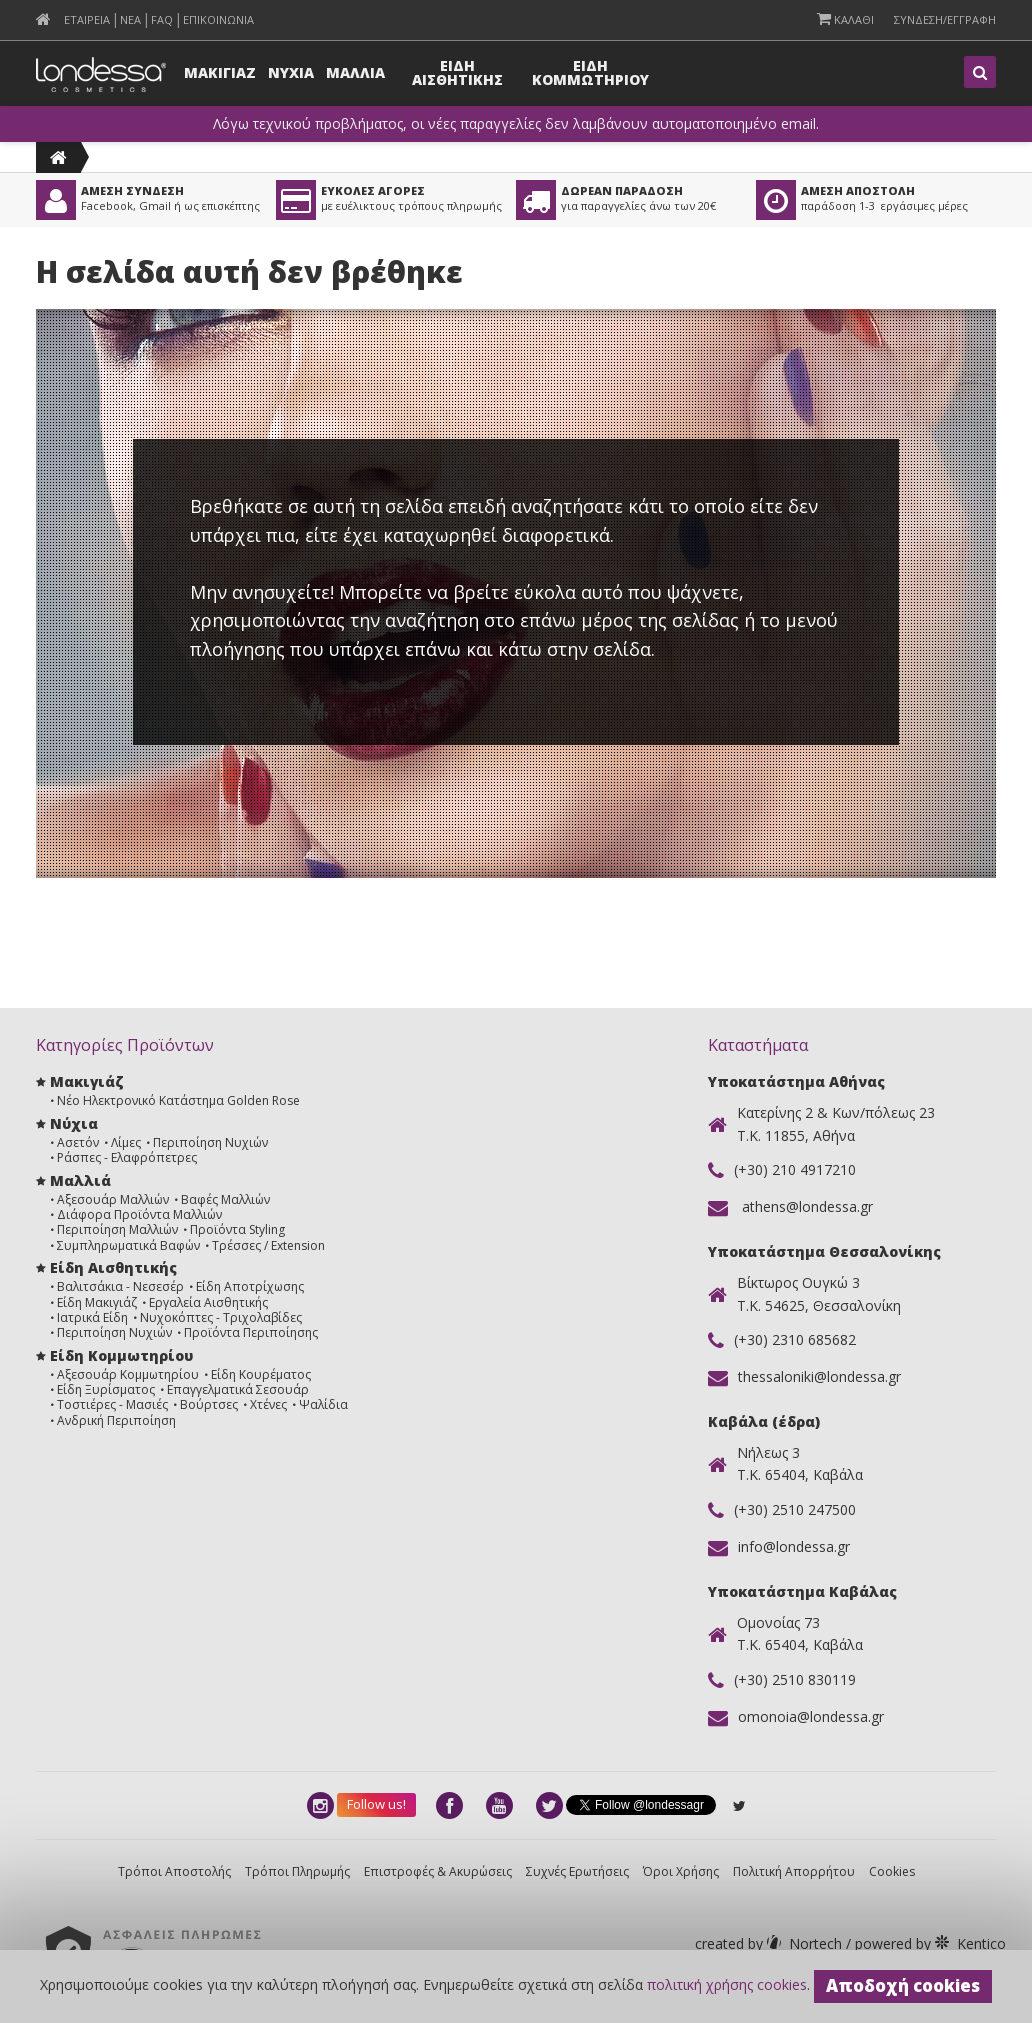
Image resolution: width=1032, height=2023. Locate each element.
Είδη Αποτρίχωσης (250, 1286)
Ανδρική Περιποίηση (116, 1420)
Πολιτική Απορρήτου (794, 1871)
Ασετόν (78, 1142)
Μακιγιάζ (86, 1081)
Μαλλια (355, 72)
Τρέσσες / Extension (268, 1245)
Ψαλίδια (323, 1404)
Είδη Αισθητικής (113, 1267)
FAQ (162, 19)
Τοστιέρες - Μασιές (112, 1404)
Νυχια (291, 72)
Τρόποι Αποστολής (174, 1871)
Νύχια (74, 1123)
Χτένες (268, 1404)
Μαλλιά (80, 1180)
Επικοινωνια (218, 19)
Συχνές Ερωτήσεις (577, 1871)
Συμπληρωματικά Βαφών (128, 1245)
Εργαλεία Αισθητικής (208, 1302)
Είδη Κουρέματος (261, 1374)
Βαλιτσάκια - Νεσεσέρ (120, 1286)
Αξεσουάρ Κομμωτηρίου (128, 1374)
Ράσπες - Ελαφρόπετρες (127, 1157)
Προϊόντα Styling (237, 1229)
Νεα (130, 19)
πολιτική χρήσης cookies (727, 1984)
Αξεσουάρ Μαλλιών (113, 1199)
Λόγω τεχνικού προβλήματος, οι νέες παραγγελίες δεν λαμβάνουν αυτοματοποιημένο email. (516, 124)
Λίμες (126, 1142)
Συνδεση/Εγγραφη (945, 19)
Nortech (770, 1943)
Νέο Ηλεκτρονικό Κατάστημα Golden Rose (178, 1100)
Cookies (892, 1871)
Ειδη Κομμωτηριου (590, 72)
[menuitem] (43, 19)
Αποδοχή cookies (903, 1985)
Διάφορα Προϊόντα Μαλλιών (139, 1214)
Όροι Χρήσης (681, 1871)
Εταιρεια (87, 19)
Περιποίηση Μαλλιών (117, 1229)
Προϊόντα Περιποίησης (251, 1332)
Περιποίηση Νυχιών (210, 1142)
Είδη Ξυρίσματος (106, 1389)
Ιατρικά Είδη (92, 1317)
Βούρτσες (209, 1404)
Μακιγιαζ (220, 72)
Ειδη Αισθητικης (457, 72)
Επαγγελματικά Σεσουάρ (238, 1389)
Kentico (928, 1943)
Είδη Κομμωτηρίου (121, 1355)
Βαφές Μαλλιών (225, 1199)
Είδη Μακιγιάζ (97, 1302)
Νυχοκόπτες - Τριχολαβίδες (221, 1317)
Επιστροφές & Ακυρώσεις (438, 1871)
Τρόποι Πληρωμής (297, 1871)
